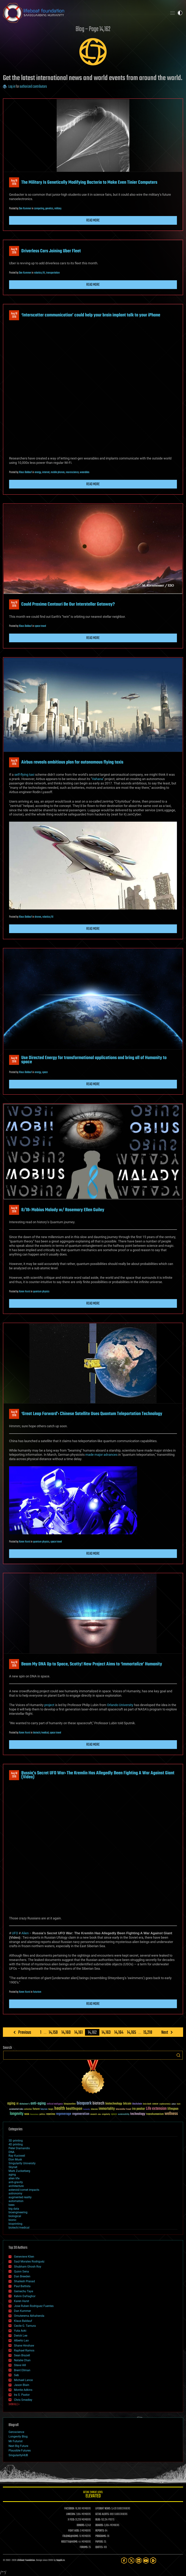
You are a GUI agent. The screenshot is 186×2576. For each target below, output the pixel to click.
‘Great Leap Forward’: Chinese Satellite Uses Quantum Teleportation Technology (91, 1413)
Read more (93, 220)
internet (46, 472)
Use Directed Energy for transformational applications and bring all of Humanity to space (94, 1059)
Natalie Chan (22, 2360)
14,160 (66, 2032)
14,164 (118, 2032)
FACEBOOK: (69, 2508)
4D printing (16, 2144)
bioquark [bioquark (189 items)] (84, 2103)
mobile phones (58, 472)
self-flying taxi (24, 774)
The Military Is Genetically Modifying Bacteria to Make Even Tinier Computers (89, 182)
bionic (12, 2220)
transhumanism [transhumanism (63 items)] (155, 2114)
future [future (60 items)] (36, 2109)
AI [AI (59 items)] (17, 2104)
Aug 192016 (14, 182)
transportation (53, 272)
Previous (24, 2032)
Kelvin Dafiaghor (24, 2296)
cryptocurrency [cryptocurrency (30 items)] (165, 2104)
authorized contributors (33, 87)
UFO (15, 1933)
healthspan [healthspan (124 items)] (74, 2109)
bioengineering (18, 2212)
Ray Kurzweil (17, 2155)
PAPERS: (99, 2542)
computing (39, 208)
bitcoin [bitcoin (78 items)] (127, 2104)
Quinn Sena (21, 2271)
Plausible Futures (20, 2450)
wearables (84, 472)
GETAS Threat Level (93, 2495)
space (45, 1072)
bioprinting (15, 2223)
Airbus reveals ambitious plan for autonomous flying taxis (72, 762)
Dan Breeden (22, 2276)
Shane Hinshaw (24, 2345)
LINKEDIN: (70, 2514)
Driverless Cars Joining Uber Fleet (51, 251)
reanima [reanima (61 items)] (50, 2114)
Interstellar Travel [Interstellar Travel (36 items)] (123, 2109)
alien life (14, 2178)
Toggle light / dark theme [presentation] (180, 13)
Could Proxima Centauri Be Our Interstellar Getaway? (68, 604)
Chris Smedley (23, 2400)
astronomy (15, 2193)
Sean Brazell (22, 2355)
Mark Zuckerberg (19, 2171)
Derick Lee (20, 2335)
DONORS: (81, 2525)
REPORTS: (99, 2530)
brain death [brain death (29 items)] (147, 2104)
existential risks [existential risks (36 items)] (16, 2109)
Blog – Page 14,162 (93, 29)
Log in (11, 87)
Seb (16, 2375)
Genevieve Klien (24, 2256)
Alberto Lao (21, 2340)
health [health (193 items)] (59, 2108)
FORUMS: (84, 2547)
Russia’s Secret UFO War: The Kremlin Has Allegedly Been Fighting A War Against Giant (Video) (97, 1775)
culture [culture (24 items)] (173, 2104)
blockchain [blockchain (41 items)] (137, 2104)
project (49, 1705)
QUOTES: (99, 2547)
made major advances (101, 1454)
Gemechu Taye (23, 2291)
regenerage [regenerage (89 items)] (63, 2114)
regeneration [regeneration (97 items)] (80, 2114)
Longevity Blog (18, 2436)
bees (12, 2205)
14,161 (78, 2032)
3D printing (16, 2140)
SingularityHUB (18, 2455)
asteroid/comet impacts (24, 2190)
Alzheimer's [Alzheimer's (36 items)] (24, 2104)
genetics (49, 208)
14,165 (131, 2032)
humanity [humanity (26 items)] (86, 2109)
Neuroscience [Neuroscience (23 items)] (34, 2115)
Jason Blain (21, 2385)
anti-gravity (16, 2182)
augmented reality (20, 2197)
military (57, 208)
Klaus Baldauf (25, 472)
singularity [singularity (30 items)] (106, 2114)
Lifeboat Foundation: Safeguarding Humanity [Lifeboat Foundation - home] (84, 13)
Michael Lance (23, 2380)
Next (164, 2032)
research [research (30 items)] (93, 2114)
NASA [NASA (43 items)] (26, 2114)
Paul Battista (22, 2286)
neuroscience (72, 472)
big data (14, 2208)
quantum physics (41, 1291)
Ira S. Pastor (22, 2394)
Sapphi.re (60, 2560)
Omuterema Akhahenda (29, 2315)
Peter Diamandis (19, 2148)
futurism (37, 1992)
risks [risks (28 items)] (99, 2114)
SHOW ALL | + (14, 2404)
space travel (40, 626)
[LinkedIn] (138, 2560)
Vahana (97, 779)
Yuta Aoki (20, 2330)
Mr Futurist (16, 2441)
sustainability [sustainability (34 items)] (123, 2114)
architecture (16, 2186)
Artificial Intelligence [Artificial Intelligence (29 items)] (55, 2104)
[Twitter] (131, 2560)
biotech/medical (41, 1732)
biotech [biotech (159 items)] (98, 2103)
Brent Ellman (22, 2370)
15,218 (147, 2032)
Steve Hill (20, 2365)
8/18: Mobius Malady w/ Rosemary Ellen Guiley (62, 1210)
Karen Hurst (24, 1291)
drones (38, 917)
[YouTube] (146, 2560)
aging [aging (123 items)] (11, 2103)
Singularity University (22, 2163)
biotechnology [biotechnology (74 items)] (113, 2104)
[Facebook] (124, 2560)
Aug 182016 (14, 1210)
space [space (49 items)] (114, 2114)
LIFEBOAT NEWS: (103, 2508)
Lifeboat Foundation (26, 2560)
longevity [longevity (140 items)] (16, 2113)
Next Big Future (18, 2446)
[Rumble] (153, 2560)
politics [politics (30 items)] (42, 2114)
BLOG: (98, 2519)
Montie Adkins (23, 2390)
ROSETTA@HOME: (69, 2542)
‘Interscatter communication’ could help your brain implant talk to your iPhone (90, 315)
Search (178, 2055)
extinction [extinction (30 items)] (28, 2109)
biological (15, 2216)
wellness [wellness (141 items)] (171, 2113)
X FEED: (71, 2519)
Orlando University (120, 1705)
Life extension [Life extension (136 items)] (156, 2108)
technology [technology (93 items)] (137, 2114)
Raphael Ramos (24, 2350)
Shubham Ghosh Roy (27, 2266)
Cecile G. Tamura (25, 2325)
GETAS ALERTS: (102, 2514)
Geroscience (16, 2432)
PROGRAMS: (100, 2536)
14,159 (53, 2032)
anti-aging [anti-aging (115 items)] (38, 2103)
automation (16, 2201)
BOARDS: (99, 2525)
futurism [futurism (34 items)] (44, 2109)
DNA (11, 2152)
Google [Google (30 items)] (50, 2109)
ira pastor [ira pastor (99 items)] (138, 2109)
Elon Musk (15, 2159)
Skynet (13, 2167)
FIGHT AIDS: (73, 2530)
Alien (25, 1933)
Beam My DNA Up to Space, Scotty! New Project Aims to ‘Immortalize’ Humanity (91, 1664)
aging (12, 2174)
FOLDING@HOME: (70, 2536)
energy (38, 472)
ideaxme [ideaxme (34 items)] (94, 2109)
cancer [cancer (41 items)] (155, 2104)
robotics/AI (39, 272)
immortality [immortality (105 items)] (107, 2109)
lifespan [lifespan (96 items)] (172, 2109)
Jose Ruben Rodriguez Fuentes (34, 2306)
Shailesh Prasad (24, 2281)
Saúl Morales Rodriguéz (29, 2261)
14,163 (106, 2032)
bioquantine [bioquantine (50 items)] (70, 2103)
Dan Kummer (25, 208)
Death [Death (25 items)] (178, 2104)
